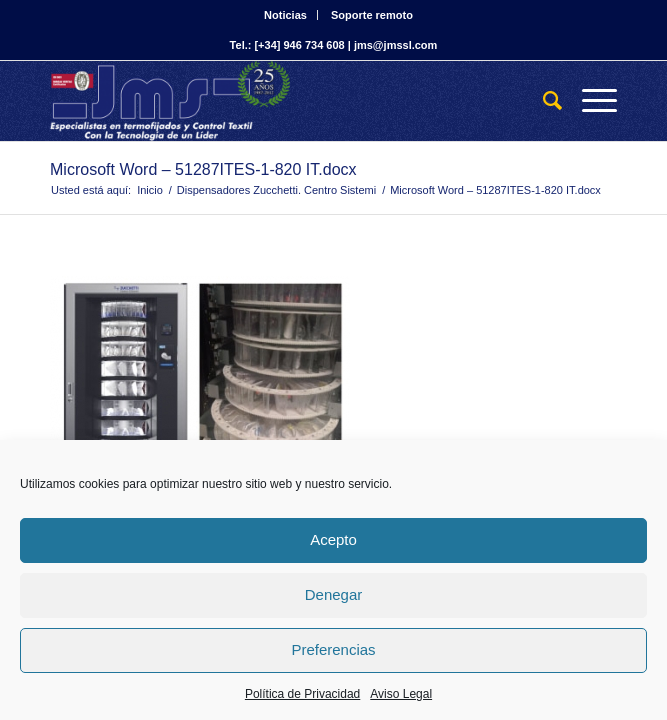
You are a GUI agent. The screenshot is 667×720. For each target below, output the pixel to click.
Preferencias (333, 649)
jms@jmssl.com (395, 45)
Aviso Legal (401, 694)
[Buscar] (542, 101)
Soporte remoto (372, 15)
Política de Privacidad (302, 694)
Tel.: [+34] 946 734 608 (287, 45)
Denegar (334, 594)
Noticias (285, 15)
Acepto (333, 539)
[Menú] (589, 101)
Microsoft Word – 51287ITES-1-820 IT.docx (203, 169)
